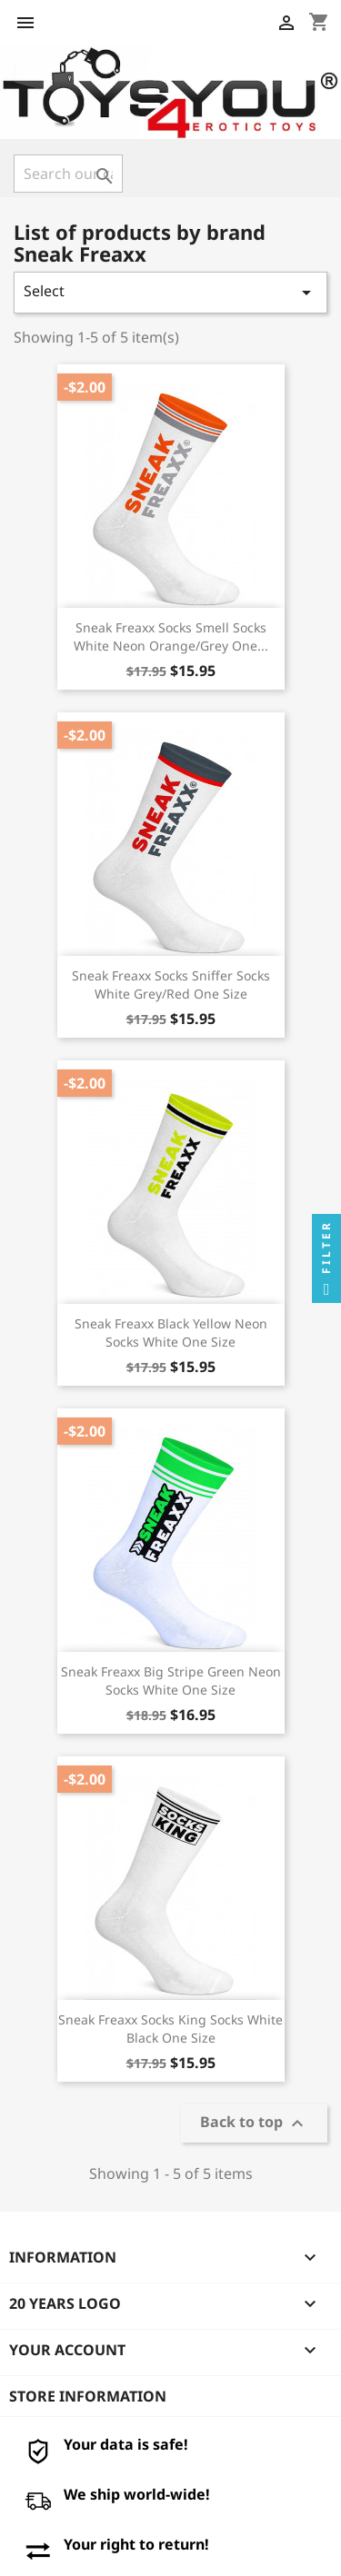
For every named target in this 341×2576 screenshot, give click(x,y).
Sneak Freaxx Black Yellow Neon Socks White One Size (171, 1332)
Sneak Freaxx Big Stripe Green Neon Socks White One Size (171, 1680)
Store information (87, 2396)
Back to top (254, 2124)
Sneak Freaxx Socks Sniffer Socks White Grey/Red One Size (171, 984)
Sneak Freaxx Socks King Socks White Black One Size (170, 2028)
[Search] (68, 173)
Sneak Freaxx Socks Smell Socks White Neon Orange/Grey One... (171, 636)
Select (170, 292)
